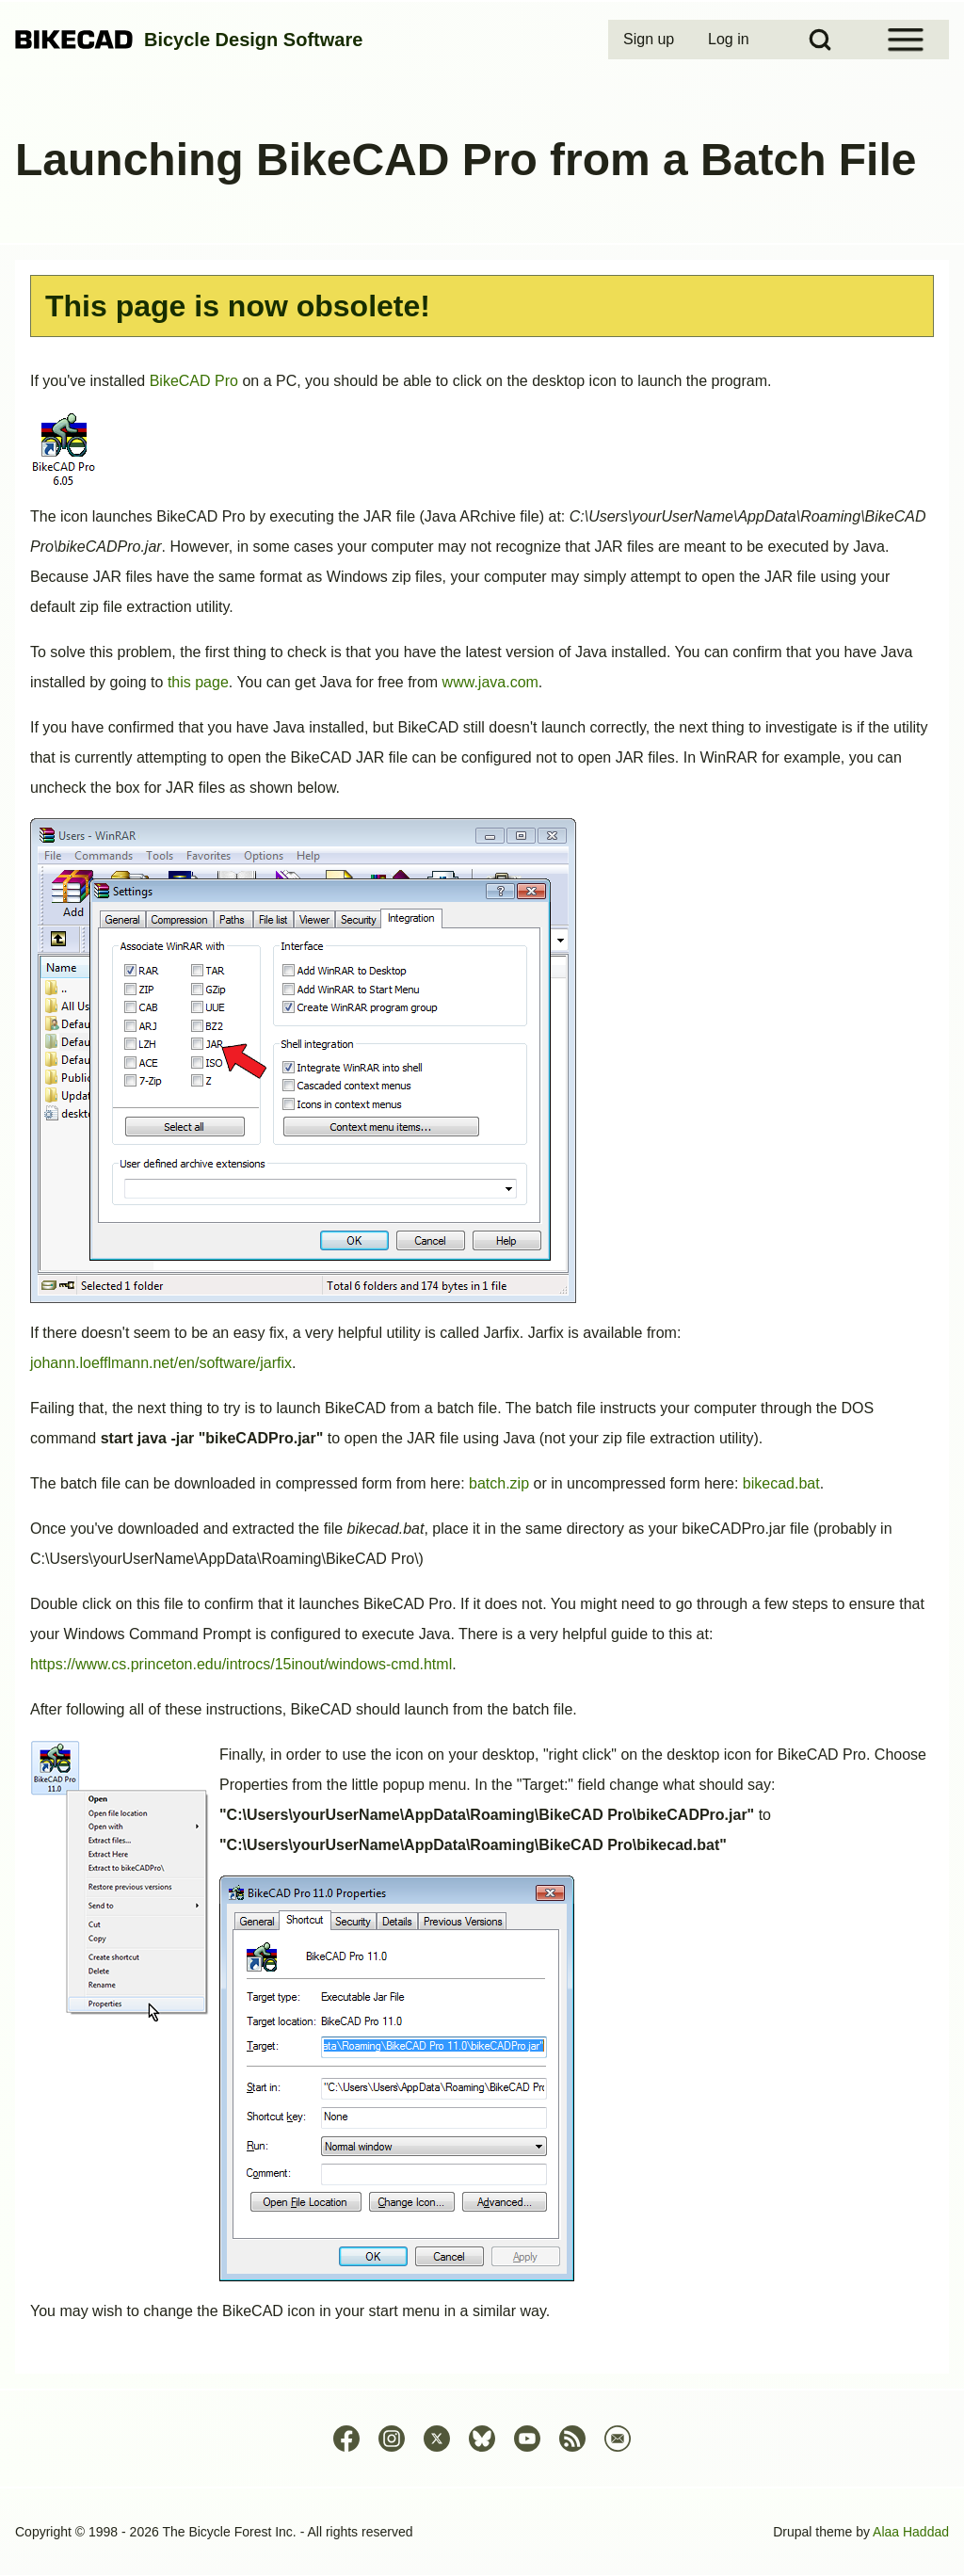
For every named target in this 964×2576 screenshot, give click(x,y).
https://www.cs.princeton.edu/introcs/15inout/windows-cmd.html (241, 1664)
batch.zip (499, 1483)
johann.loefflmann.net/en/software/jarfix (161, 1363)
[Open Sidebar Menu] (905, 39)
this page (198, 682)
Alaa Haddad (911, 2531)
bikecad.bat (781, 1483)
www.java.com (490, 682)
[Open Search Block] (820, 39)
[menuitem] (650, 39)
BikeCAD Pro (194, 381)
